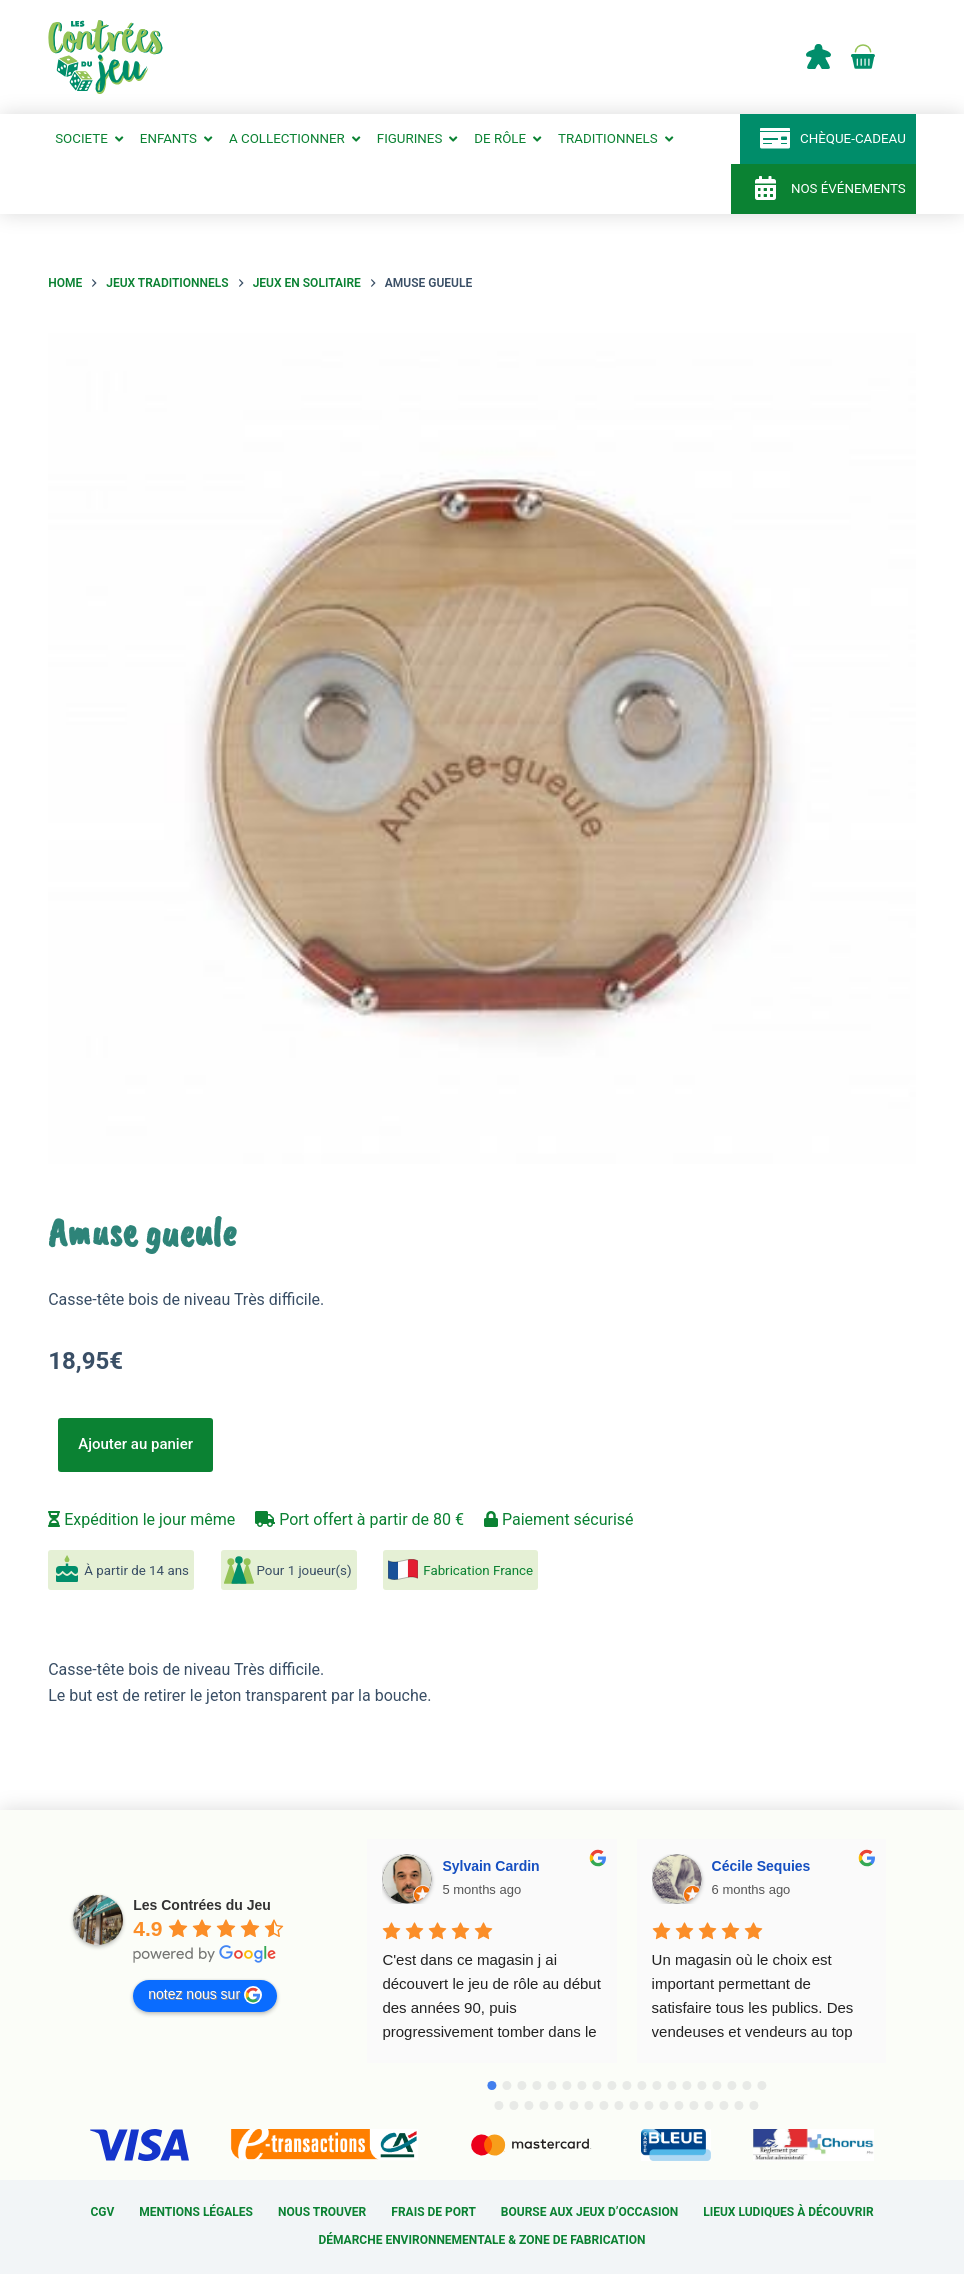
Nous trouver (322, 2213)
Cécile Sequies (761, 1866)
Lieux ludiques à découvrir (788, 2213)
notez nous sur (205, 1996)
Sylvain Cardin (490, 1866)
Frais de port (433, 2213)
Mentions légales (196, 2213)
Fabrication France (478, 1571)
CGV (102, 2213)
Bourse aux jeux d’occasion (589, 2213)
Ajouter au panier (135, 1445)
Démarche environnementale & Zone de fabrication (481, 2241)
